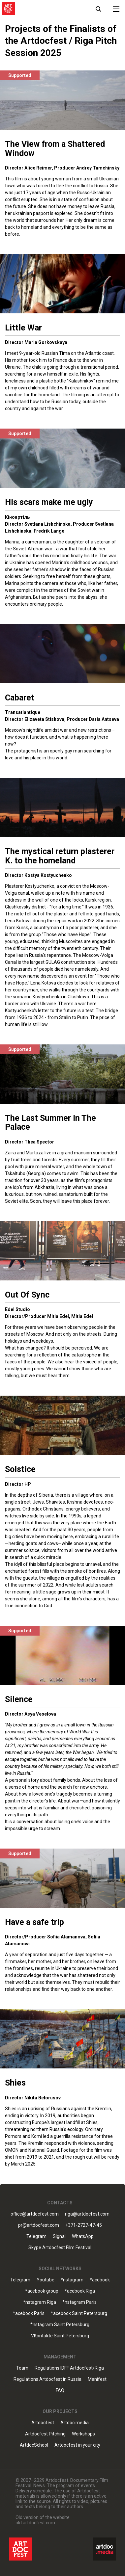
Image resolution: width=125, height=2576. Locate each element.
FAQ (60, 2390)
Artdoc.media (74, 2422)
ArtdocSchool (34, 2445)
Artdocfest (42, 2422)
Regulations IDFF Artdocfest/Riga (69, 2368)
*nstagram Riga (39, 2302)
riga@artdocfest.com (87, 2214)
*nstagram (72, 2279)
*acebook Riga (80, 2291)
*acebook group (41, 2291)
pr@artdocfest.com (38, 2225)
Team (22, 2368)
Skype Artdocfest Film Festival (59, 2247)
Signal (59, 2236)
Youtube (45, 2279)
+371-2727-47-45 (83, 2225)
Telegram (36, 2236)
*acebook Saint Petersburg (79, 2313)
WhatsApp (83, 2236)
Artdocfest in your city (77, 2445)
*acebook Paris (29, 2313)
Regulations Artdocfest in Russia (47, 2379)
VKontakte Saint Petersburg (60, 2335)
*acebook (100, 2279)
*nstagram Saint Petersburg (59, 2324)
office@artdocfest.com (35, 2214)
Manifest (97, 2379)
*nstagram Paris (79, 2302)
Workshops (83, 2433)
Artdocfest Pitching (45, 2433)
